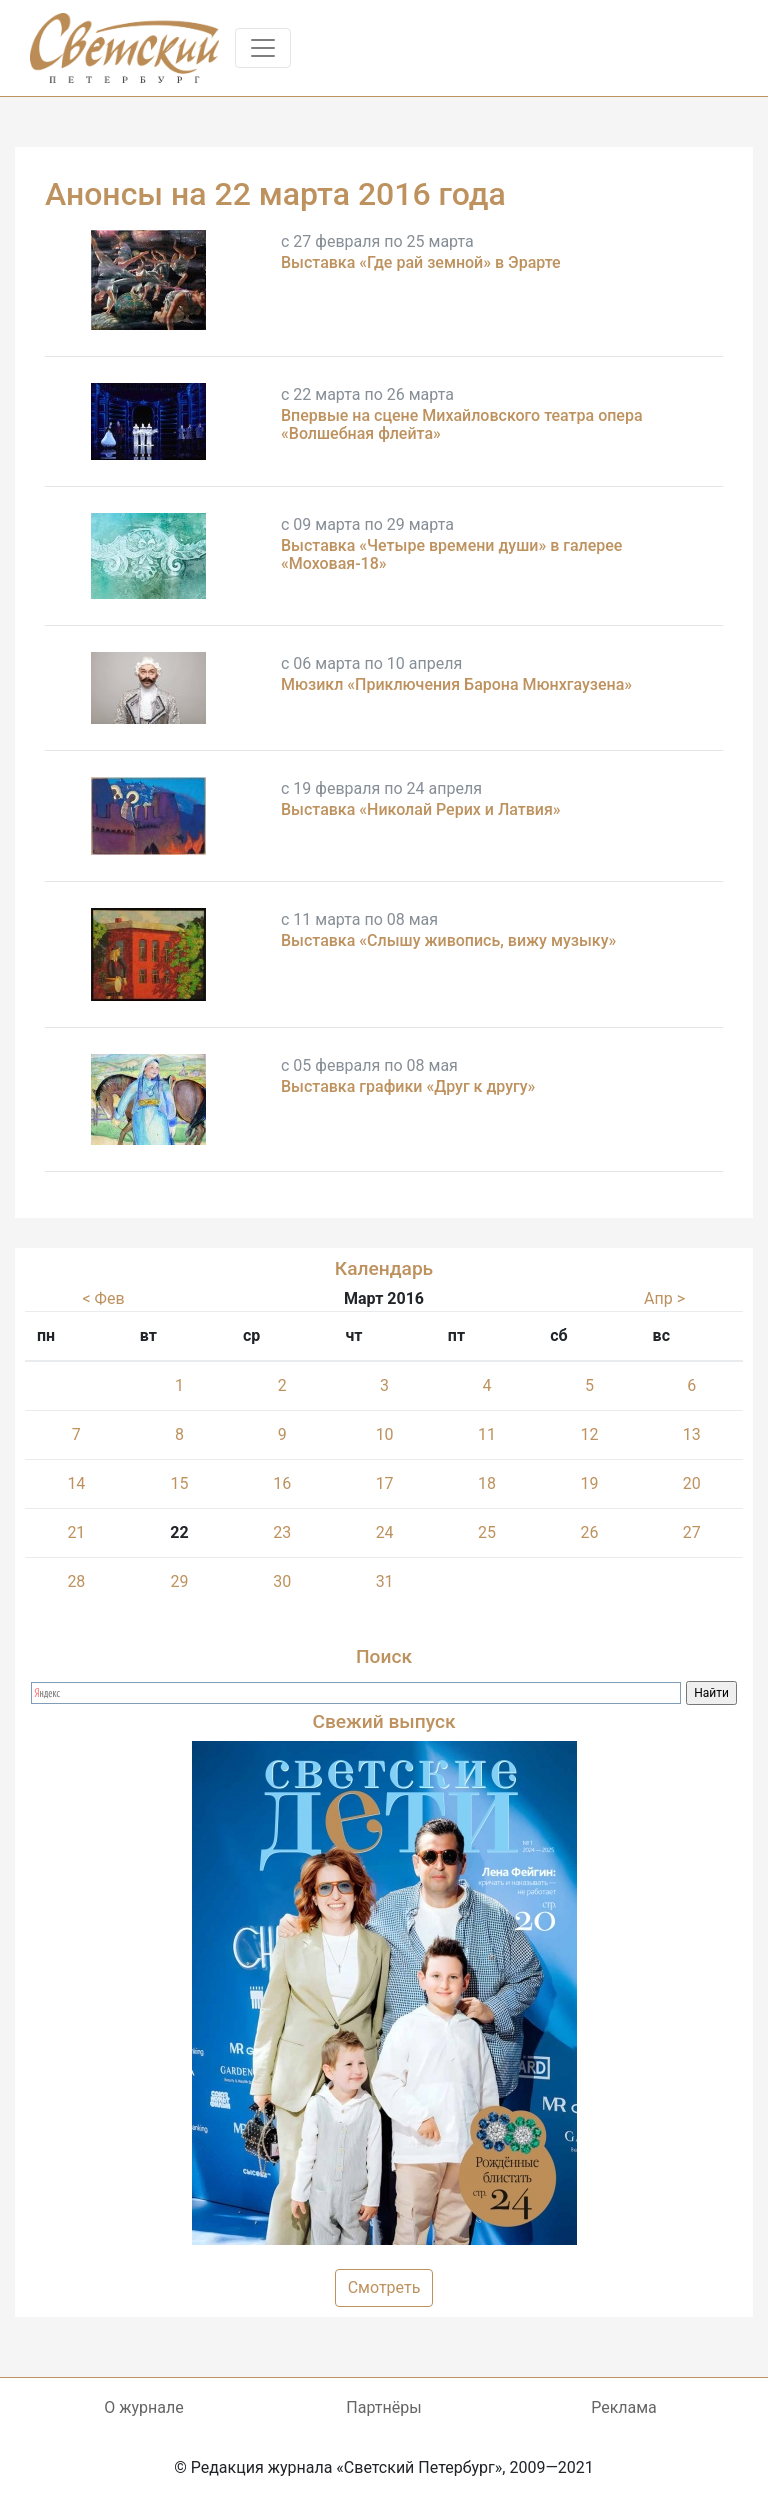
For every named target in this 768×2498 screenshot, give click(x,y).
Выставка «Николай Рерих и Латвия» (421, 809)
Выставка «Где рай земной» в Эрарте (421, 262)
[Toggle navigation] (263, 48)
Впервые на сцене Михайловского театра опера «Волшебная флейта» (462, 424)
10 (385, 1434)
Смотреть (384, 2287)
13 (692, 1434)
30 (282, 1581)
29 (179, 1581)
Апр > (664, 1298)
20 (692, 1483)
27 (692, 1532)
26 (589, 1532)
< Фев (103, 1298)
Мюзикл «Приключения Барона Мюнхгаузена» (456, 684)
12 (589, 1434)
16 (282, 1483)
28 (76, 1581)
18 (487, 1483)
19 (589, 1483)
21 (76, 1532)
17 (385, 1483)
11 (487, 1434)
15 (179, 1483)
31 (385, 1581)
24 (385, 1532)
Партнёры (383, 2407)
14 (76, 1483)
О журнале (143, 2407)
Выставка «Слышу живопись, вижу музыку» (448, 940)
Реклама (624, 2407)
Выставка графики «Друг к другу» (408, 1086)
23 (282, 1532)
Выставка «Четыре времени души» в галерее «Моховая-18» (451, 554)
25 (487, 1532)
